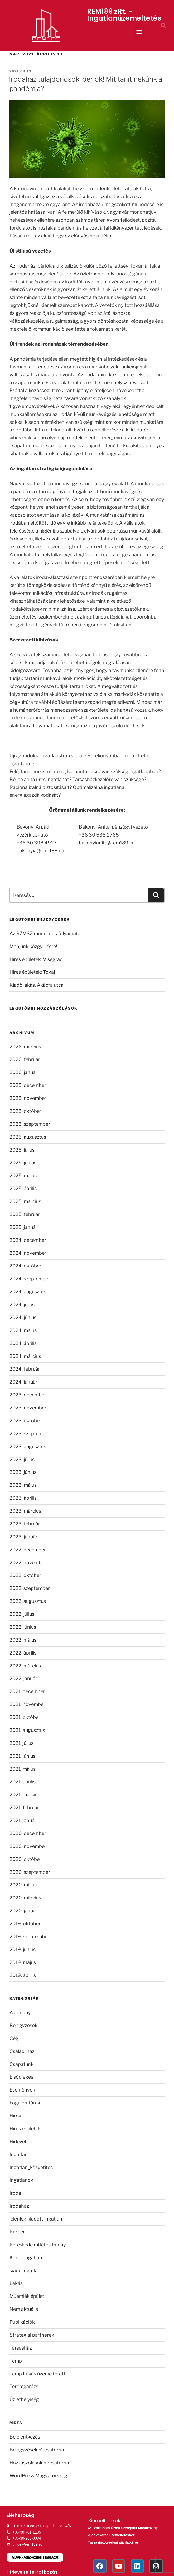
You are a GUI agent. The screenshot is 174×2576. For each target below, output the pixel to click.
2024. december (27, 1240)
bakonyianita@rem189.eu (107, 842)
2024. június (22, 1317)
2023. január (23, 1536)
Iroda (15, 2193)
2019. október (25, 1923)
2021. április (22, 1781)
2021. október (24, 1717)
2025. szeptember (29, 1124)
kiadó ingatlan (25, 2270)
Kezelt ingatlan (25, 2257)
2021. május (22, 1769)
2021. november (27, 1704)
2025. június (22, 1162)
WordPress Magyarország (38, 2475)
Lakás (16, 2283)
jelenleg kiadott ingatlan (35, 2219)
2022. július (21, 1614)
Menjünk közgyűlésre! (33, 946)
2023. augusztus (27, 1446)
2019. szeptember (29, 1936)
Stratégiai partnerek (31, 2335)
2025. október (25, 1111)
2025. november (27, 1098)
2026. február (24, 1059)
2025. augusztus (27, 1137)
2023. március (25, 1511)
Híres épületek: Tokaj (32, 972)
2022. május (22, 1640)
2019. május (22, 1962)
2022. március (25, 1666)
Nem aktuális (23, 2309)
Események (22, 2090)
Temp (15, 2361)
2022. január (23, 1678)
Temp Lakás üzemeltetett (37, 2374)
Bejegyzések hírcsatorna (36, 2450)
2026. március (25, 1046)
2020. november (27, 1846)
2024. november (27, 1253)
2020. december (27, 1833)
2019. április (22, 1975)
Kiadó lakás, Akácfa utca (36, 985)
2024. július (22, 1304)
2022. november (27, 1562)
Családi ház (22, 2051)
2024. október (25, 1265)
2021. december (27, 1691)
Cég (13, 2038)
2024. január (23, 1382)
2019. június (22, 1949)
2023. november (27, 1407)
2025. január (23, 1227)
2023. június (22, 1472)
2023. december (27, 1395)
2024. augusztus (27, 1291)
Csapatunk (21, 2064)
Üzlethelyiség (24, 2399)
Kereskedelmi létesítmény (37, 2244)
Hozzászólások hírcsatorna (39, 2462)
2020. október (25, 1859)
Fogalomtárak (24, 2103)
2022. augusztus (27, 1601)
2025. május (23, 1175)
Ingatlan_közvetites (31, 2167)
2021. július (21, 1743)
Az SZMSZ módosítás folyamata (44, 933)
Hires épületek (25, 2128)
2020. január (23, 1910)
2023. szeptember (29, 1433)
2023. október (25, 1420)
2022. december (27, 1549)
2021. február (24, 1807)
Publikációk (22, 2322)
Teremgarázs (23, 2386)
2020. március (25, 1897)
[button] (139, 32)
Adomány (20, 2012)
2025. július (22, 1150)
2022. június (22, 1627)
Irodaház (19, 2206)
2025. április (23, 1188)
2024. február (24, 1369)
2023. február (24, 1524)
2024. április (23, 1343)
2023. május (23, 1485)
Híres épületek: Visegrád (36, 959)
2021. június (22, 1756)
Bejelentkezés (24, 2437)
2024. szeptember (29, 1278)
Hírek (15, 2115)
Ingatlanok (21, 2180)
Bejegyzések (23, 2025)
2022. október (25, 1575)
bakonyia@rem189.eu (40, 850)
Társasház (20, 2348)
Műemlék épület (26, 2296)
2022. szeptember (29, 1588)
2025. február (24, 1214)
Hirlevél (17, 2141)
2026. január (23, 1072)
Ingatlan (18, 2154)
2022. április (22, 1653)
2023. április (23, 1498)
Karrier (17, 2232)
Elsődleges (21, 2077)
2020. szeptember (29, 1872)
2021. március (24, 1794)
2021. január (22, 1820)
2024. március (25, 1356)
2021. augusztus (27, 1730)
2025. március (25, 1201)
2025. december (27, 1085)
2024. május (23, 1330)
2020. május (23, 1885)
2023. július (22, 1459)
